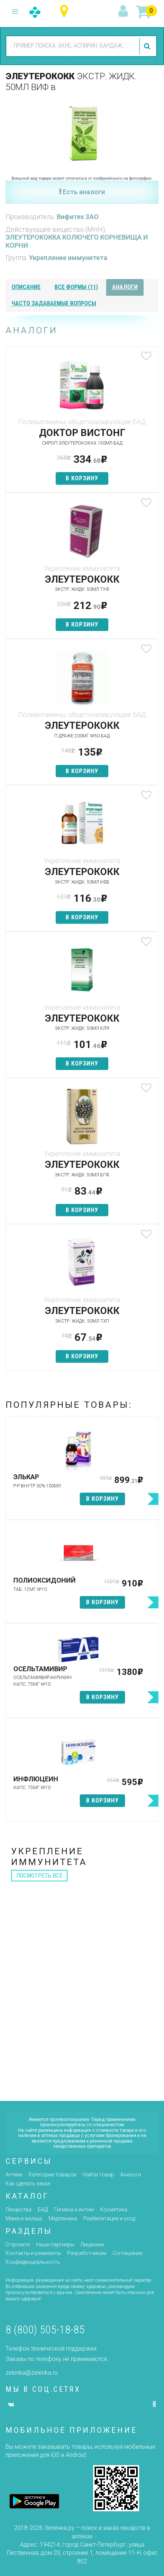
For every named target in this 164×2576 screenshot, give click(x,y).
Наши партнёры (55, 2244)
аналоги (125, 287)
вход (124, 11)
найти (148, 46)
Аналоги (130, 2175)
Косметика (113, 2210)
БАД (43, 2210)
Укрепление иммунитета (68, 258)
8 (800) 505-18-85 (45, 2329)
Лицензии (92, 2244)
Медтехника (63, 2218)
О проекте (18, 2244)
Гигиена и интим (74, 2210)
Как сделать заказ (28, 2183)
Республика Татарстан (66, 11)
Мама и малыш (24, 2218)
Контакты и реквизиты (33, 2253)
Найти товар (98, 2175)
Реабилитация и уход (109, 2218)
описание (26, 287)
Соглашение (127, 2253)
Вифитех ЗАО (78, 217)
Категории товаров (52, 2175)
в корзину (82, 478)
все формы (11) (76, 287)
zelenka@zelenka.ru (32, 2372)
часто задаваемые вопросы (54, 303)
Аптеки (14, 2175)
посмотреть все (39, 1875)
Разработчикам (86, 2253)
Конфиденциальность (33, 2262)
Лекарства (19, 2210)
